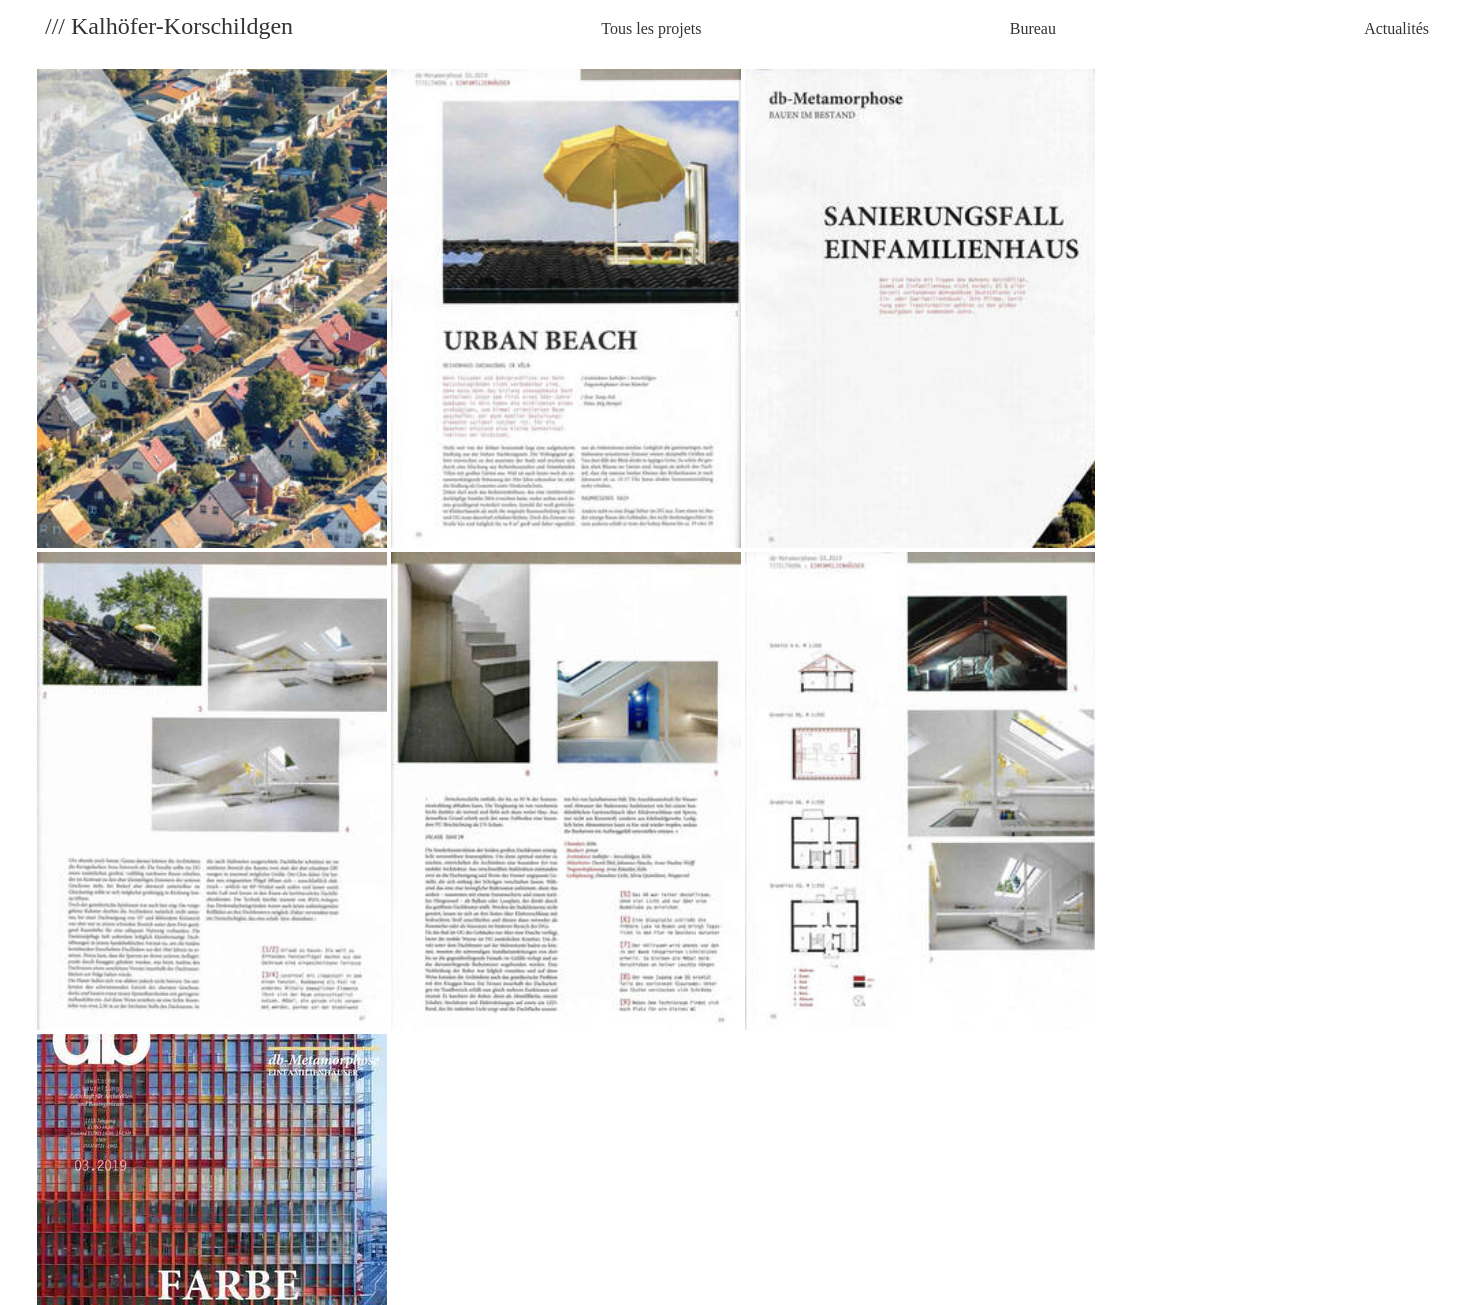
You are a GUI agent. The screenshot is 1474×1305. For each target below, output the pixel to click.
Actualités (1396, 28)
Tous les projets (651, 28)
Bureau (1033, 28)
